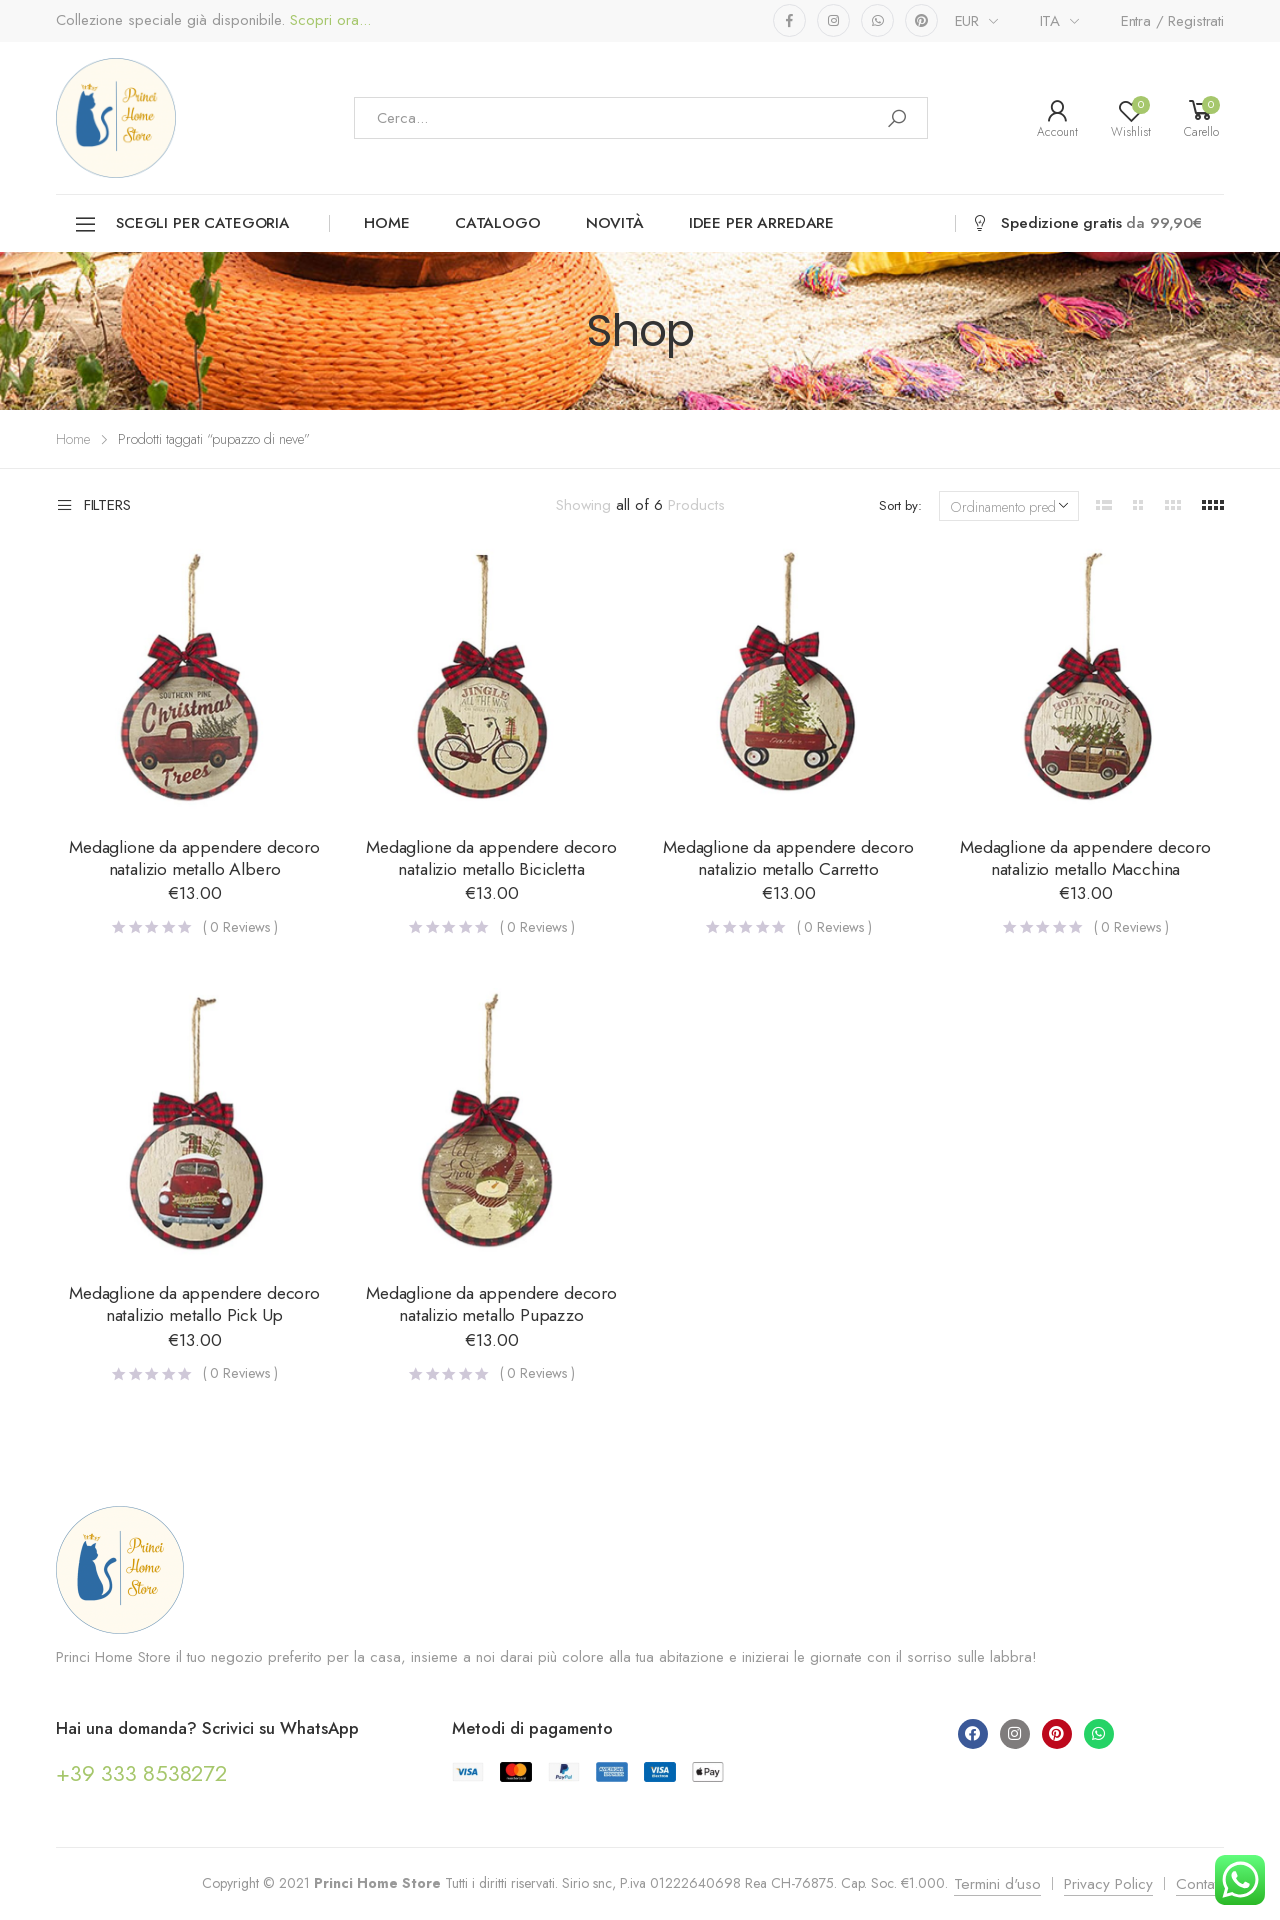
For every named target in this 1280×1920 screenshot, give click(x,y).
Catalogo (498, 223)
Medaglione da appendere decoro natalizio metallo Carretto (788, 858)
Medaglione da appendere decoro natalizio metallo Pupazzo (491, 1304)
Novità (615, 223)
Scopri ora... (328, 20)
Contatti (1200, 1884)
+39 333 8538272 (141, 1773)
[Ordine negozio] (1009, 506)
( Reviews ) (240, 927)
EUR (967, 21)
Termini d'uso (997, 1884)
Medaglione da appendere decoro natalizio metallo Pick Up (194, 1304)
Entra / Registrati (1172, 21)
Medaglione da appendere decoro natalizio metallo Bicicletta (491, 858)
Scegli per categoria (181, 224)
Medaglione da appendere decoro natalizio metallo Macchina (1085, 858)
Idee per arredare (761, 223)
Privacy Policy (1108, 1884)
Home (386, 223)
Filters (93, 506)
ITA (1050, 21)
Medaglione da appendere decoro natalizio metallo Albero (194, 858)
